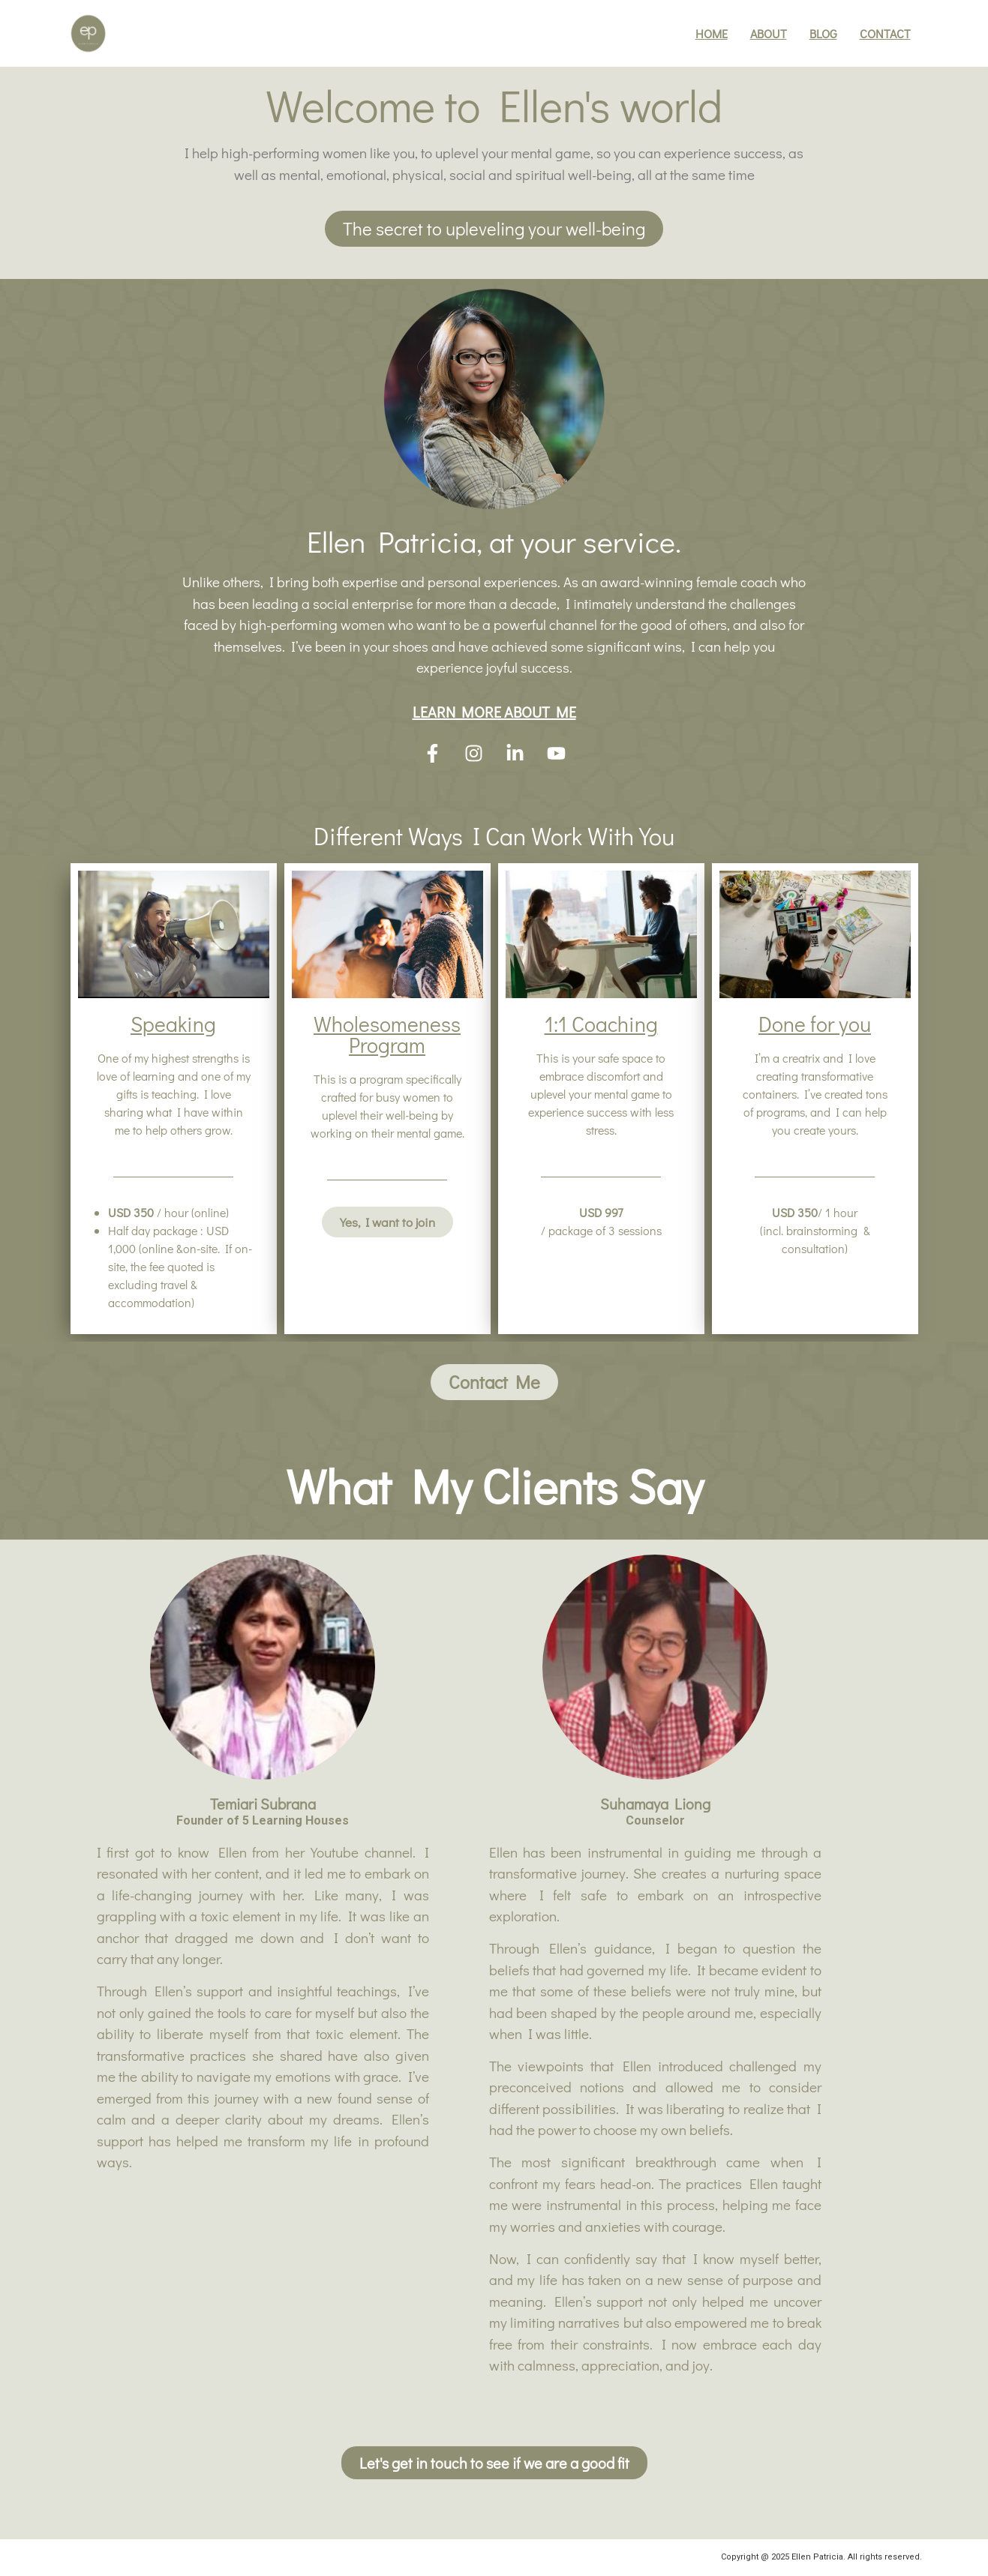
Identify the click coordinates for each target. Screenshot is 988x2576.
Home (711, 33)
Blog (823, 33)
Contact (885, 33)
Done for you (814, 1023)
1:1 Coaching (601, 1023)
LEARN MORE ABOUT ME (494, 711)
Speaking (173, 1023)
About (768, 33)
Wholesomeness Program (387, 1034)
